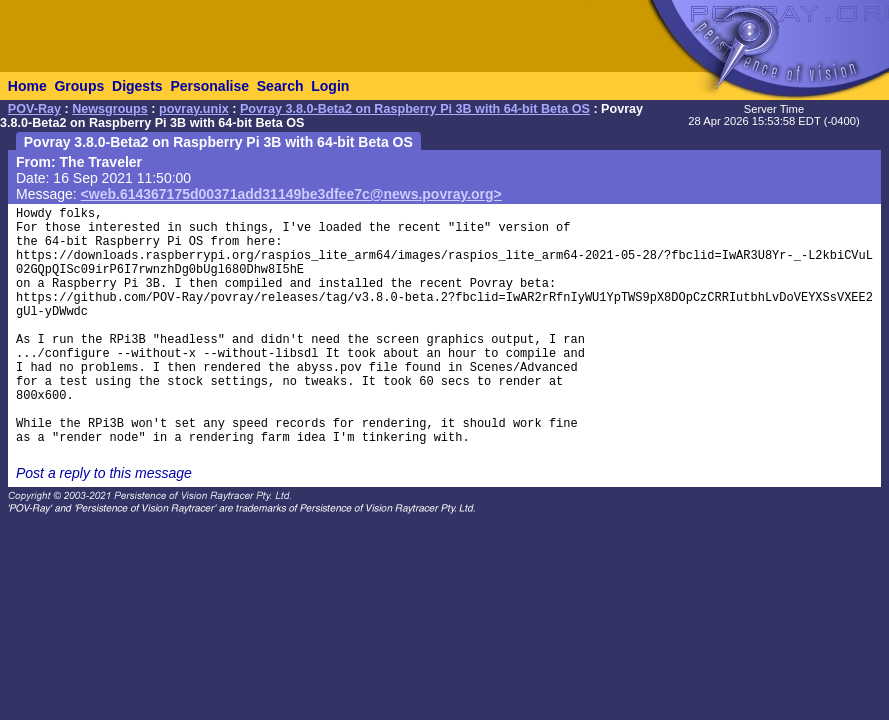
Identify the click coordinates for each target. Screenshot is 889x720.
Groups (79, 86)
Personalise (209, 86)
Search (280, 86)
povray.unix (194, 109)
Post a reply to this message (104, 473)
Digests (137, 86)
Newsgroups (110, 109)
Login (330, 86)
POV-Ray (34, 109)
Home (27, 86)
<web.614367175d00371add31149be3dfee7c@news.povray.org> (291, 194)
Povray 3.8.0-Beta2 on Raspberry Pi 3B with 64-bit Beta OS (415, 109)
